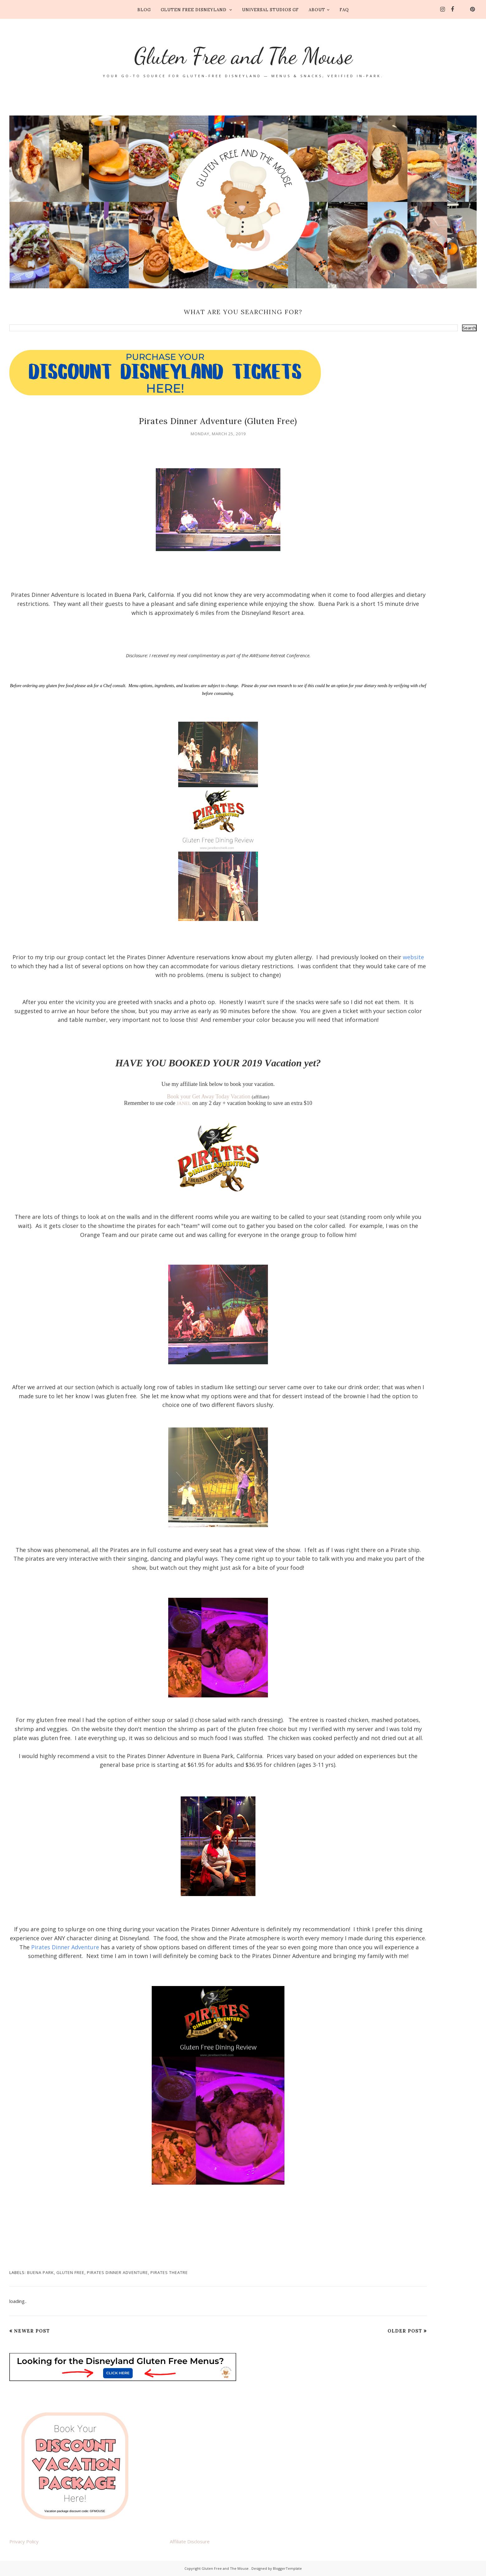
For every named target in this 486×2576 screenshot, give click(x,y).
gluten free (70, 2272)
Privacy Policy (24, 2541)
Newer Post (32, 2331)
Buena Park (40, 2272)
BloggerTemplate (287, 2568)
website (413, 957)
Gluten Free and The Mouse (243, 53)
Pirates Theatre (169, 2272)
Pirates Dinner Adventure (65, 1947)
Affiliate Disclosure (190, 2541)
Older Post (405, 2331)
